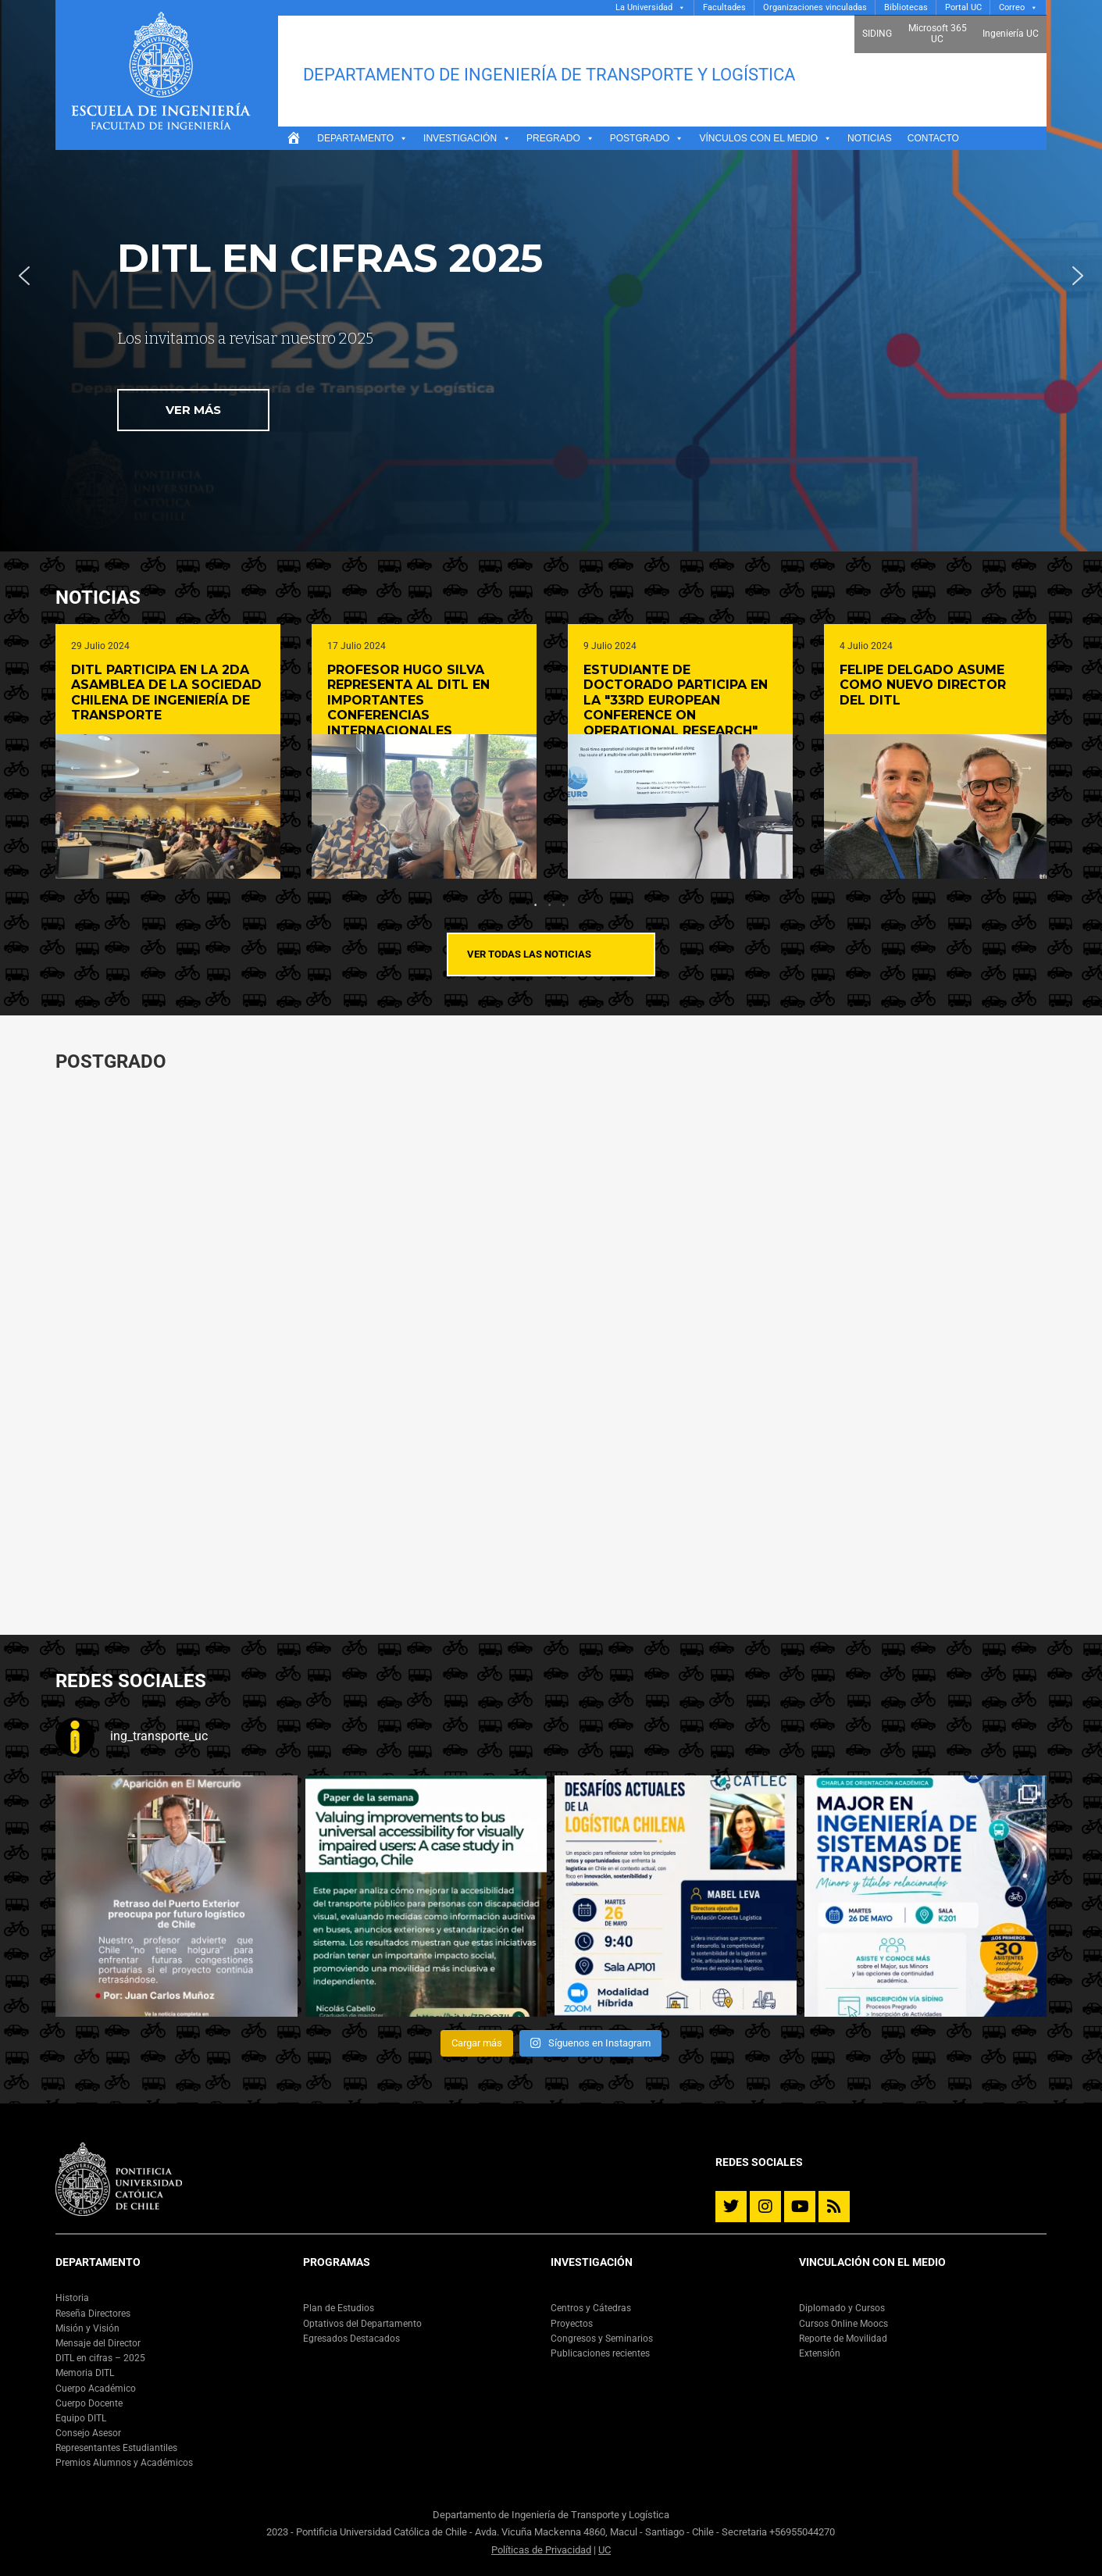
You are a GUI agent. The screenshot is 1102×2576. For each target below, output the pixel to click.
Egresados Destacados (351, 2338)
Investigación (467, 138)
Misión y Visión (87, 2328)
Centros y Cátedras (591, 2308)
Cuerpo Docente (89, 2403)
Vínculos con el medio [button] (765, 138)
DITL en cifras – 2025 (100, 2358)
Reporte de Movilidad (843, 2338)
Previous (76, 767)
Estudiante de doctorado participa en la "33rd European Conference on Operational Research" (675, 700)
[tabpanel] (167, 751)
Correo (1012, 7)
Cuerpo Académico (95, 2388)
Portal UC (963, 7)
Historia (72, 2297)
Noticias (869, 138)
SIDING (877, 33)
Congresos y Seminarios (602, 2338)
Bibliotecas (906, 7)
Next (1026, 767)
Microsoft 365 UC (937, 34)
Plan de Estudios (338, 2308)
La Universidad (643, 7)
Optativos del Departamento (362, 2323)
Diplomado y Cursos (842, 2308)
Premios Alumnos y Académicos (124, 2462)
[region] (551, 275)
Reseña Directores (92, 2313)
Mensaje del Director (98, 2343)
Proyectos (572, 2323)
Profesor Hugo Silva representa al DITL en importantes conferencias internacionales (408, 700)
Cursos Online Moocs (843, 2323)
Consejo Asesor (88, 2433)
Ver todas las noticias (529, 954)
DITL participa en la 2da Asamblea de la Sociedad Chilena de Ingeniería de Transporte (166, 692)
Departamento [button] (362, 138)
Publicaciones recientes (600, 2353)
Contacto (933, 138)
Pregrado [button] (560, 138)
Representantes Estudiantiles (116, 2447)
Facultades (724, 7)
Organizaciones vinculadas (815, 7)
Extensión (819, 2353)
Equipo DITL (80, 2418)
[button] (24, 275)
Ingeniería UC (1011, 33)
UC (604, 2550)
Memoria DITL (84, 2372)
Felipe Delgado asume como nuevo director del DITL (923, 685)
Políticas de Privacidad (541, 2550)
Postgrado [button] (647, 138)
